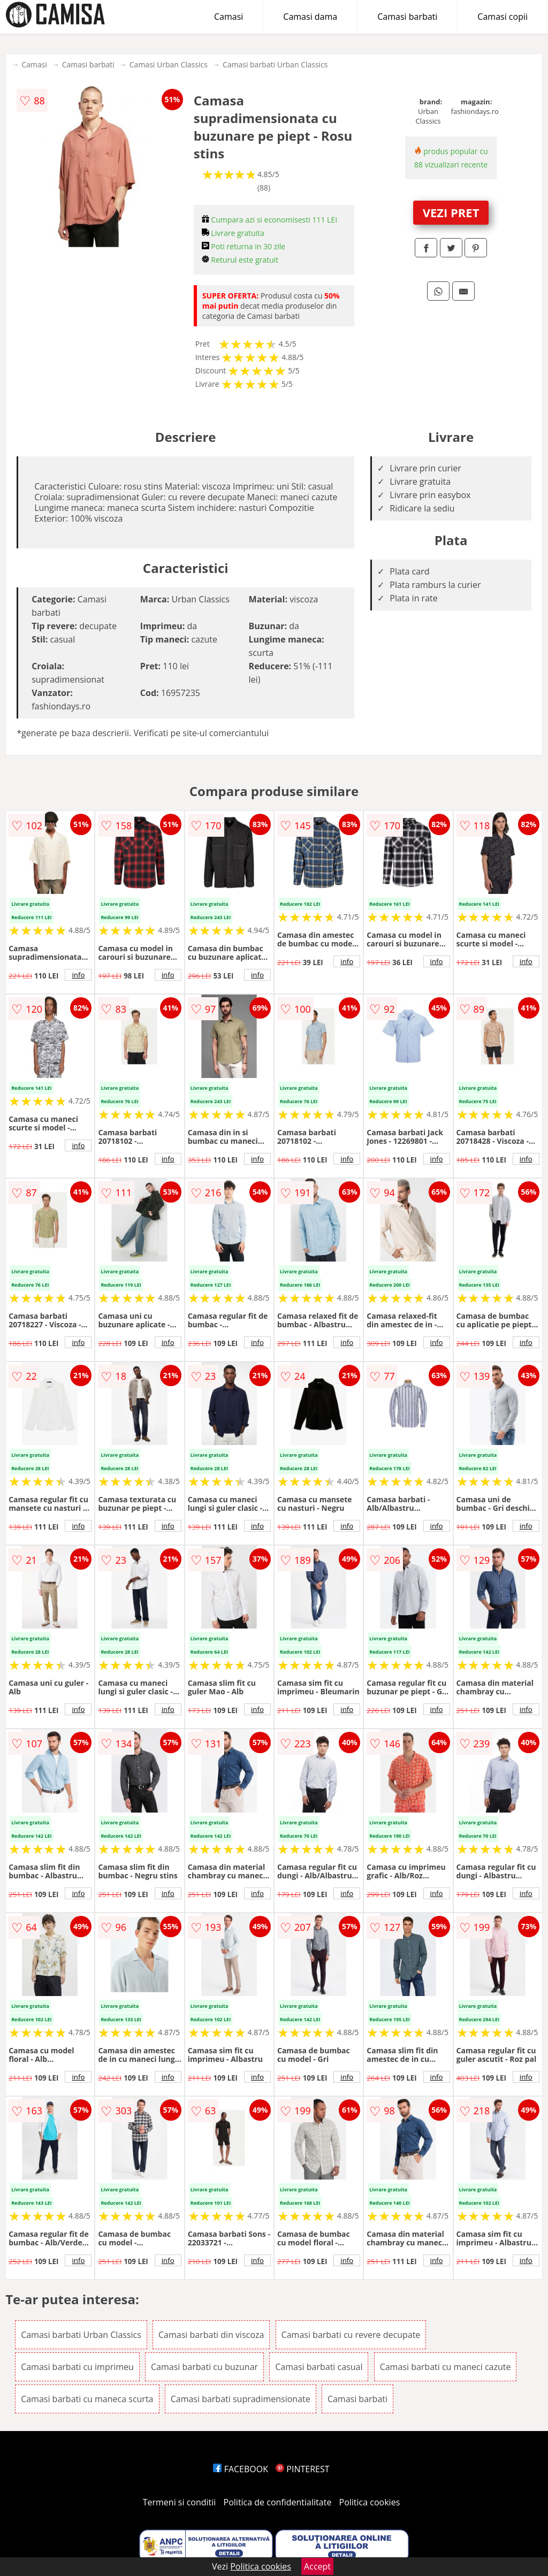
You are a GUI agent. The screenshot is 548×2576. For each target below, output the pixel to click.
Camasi (228, 16)
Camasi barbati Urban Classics (275, 64)
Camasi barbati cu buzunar (204, 2367)
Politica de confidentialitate (278, 2502)
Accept (317, 2566)
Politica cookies (369, 2502)
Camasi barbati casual (318, 2367)
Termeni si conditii (179, 2502)
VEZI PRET (451, 212)
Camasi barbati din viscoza (211, 2335)
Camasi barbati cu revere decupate (351, 2335)
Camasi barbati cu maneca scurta (87, 2399)
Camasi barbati (407, 16)
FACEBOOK (240, 2469)
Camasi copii (502, 16)
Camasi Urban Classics (169, 64)
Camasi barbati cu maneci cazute (445, 2367)
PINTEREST (302, 2469)
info (78, 975)
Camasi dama (310, 16)
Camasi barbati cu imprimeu (77, 2367)
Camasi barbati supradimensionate (240, 2399)
